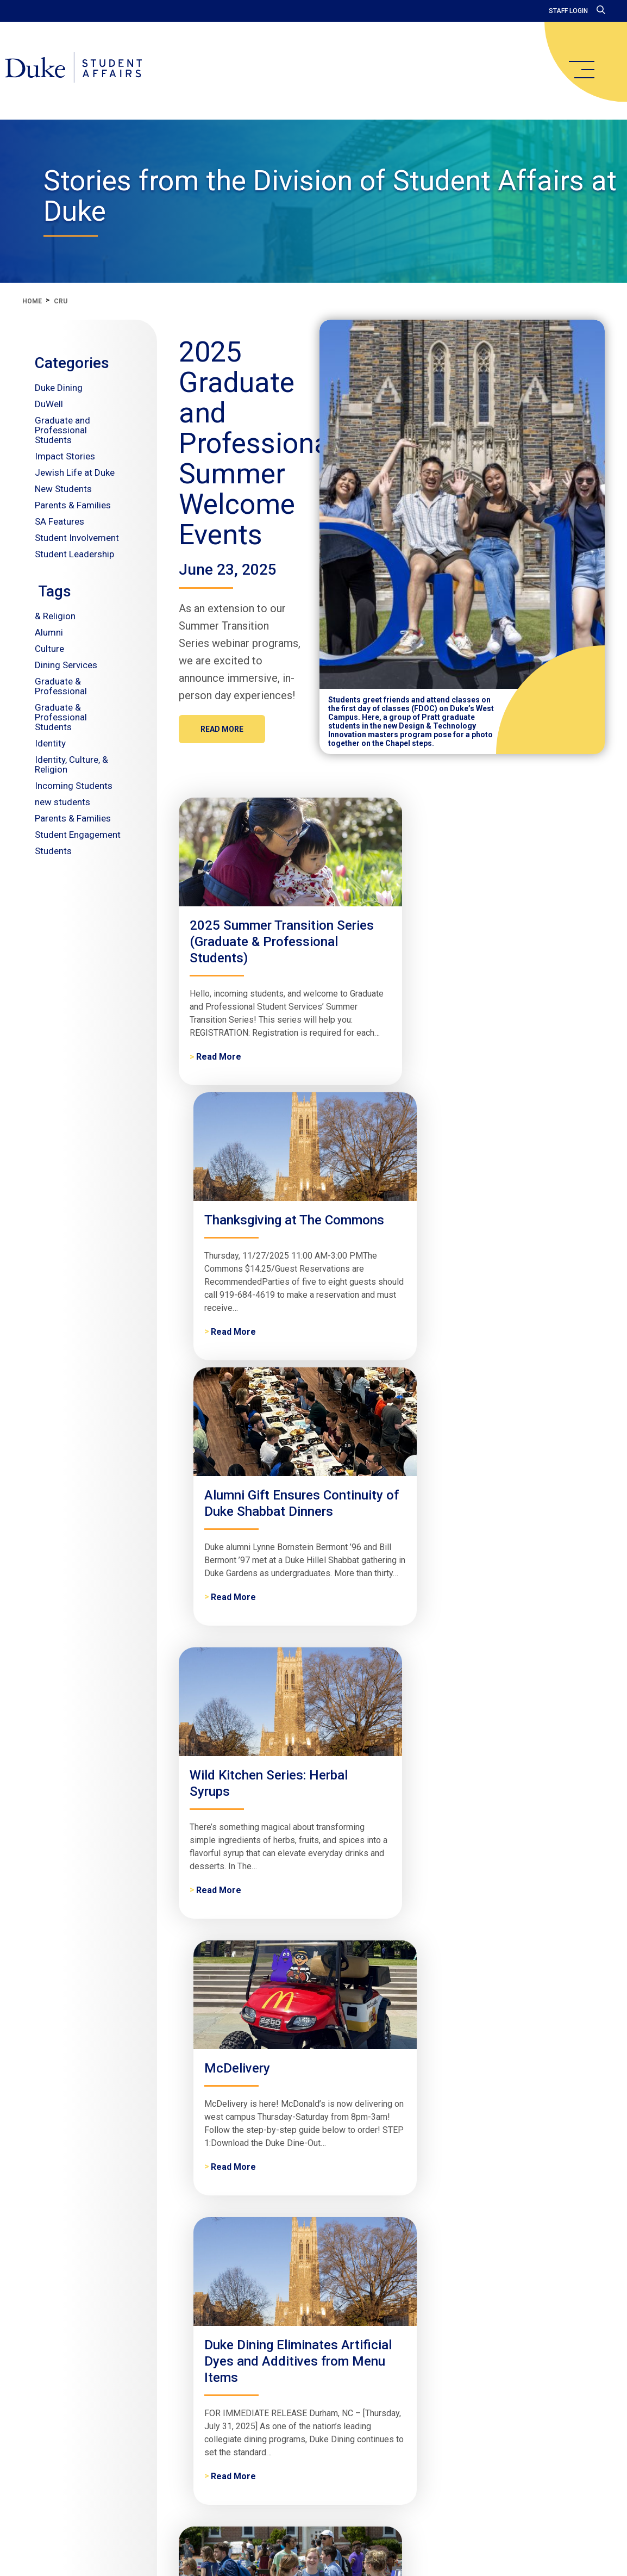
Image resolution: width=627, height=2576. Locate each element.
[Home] (88, 70)
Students (53, 851)
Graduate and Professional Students (62, 430)
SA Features (59, 521)
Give (470, 2468)
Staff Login (568, 11)
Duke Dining (59, 388)
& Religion (55, 616)
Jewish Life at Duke (75, 472)
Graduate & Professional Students (61, 717)
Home (32, 301)
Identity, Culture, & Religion (71, 764)
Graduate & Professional (61, 686)
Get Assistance (421, 2468)
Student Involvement (77, 538)
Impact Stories (65, 456)
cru (60, 301)
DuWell (49, 404)
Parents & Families (73, 505)
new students (62, 802)
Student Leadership (74, 554)
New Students (63, 489)
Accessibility (514, 2468)
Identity (50, 743)
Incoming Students (73, 786)
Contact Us (358, 2468)
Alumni (49, 632)
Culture (49, 649)
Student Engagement (78, 834)
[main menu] (581, 69)
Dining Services (66, 665)
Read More (221, 729)
